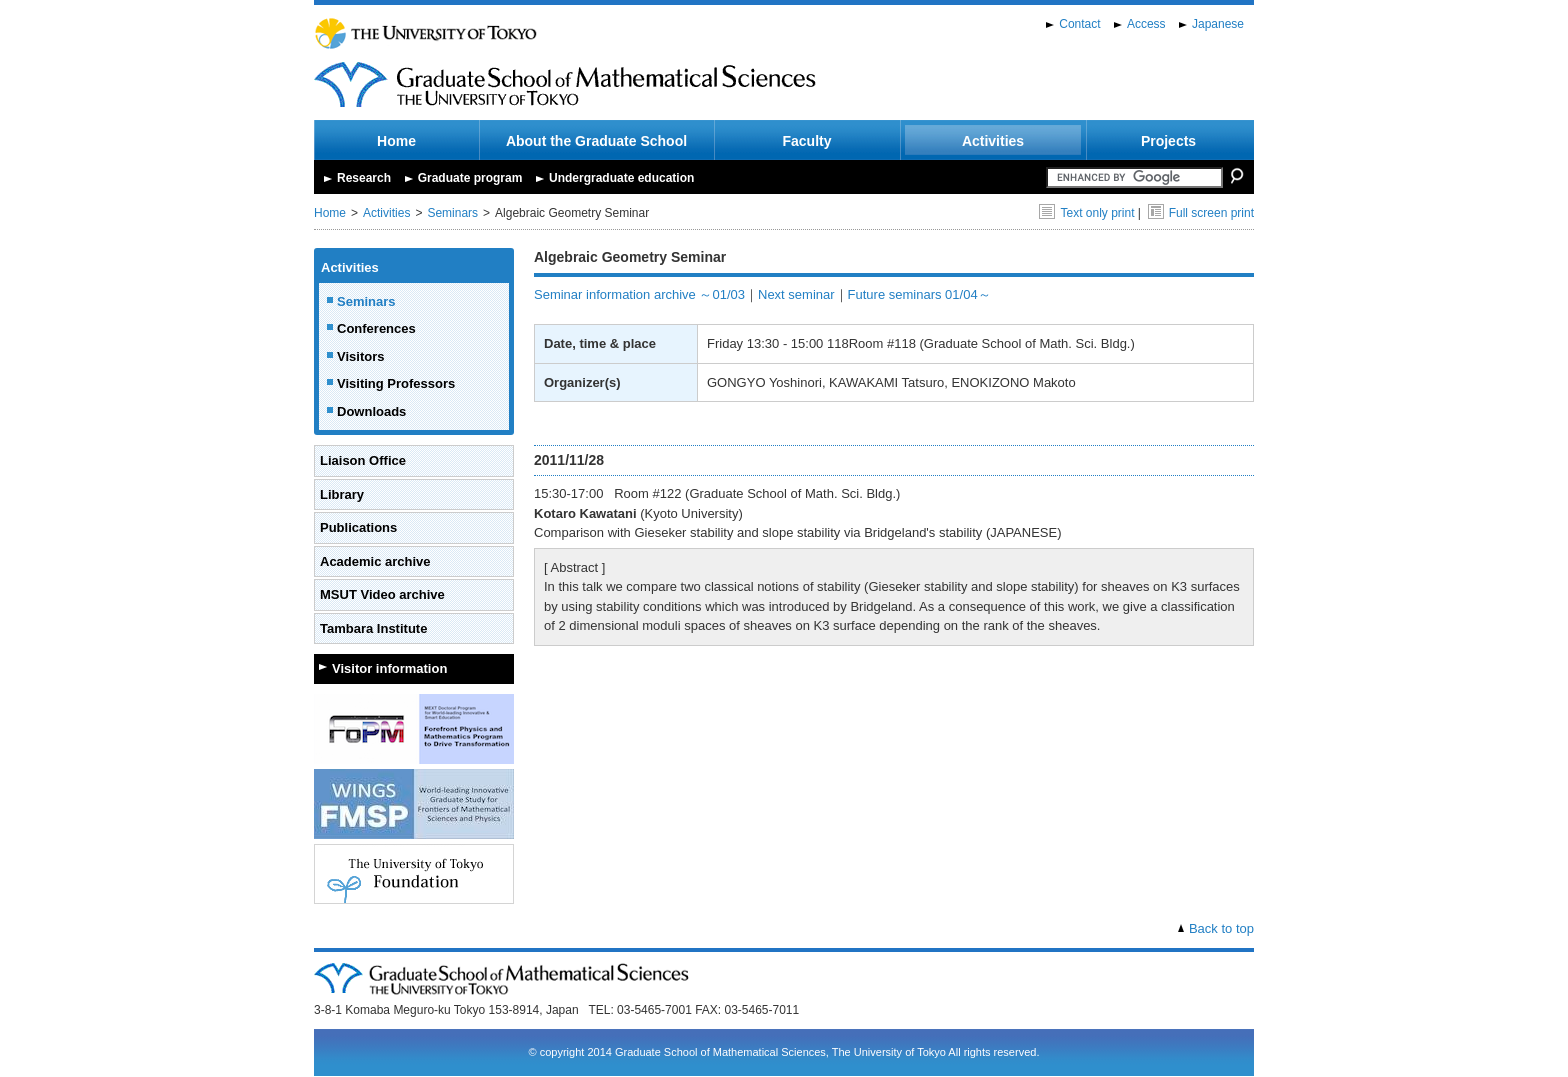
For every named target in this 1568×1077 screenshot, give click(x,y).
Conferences (376, 328)
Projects (1168, 141)
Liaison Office (363, 460)
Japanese (1218, 24)
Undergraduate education (621, 178)
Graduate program (470, 178)
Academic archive (375, 561)
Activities (993, 141)
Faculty (806, 141)
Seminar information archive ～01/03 (639, 294)
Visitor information (389, 668)
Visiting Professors (396, 383)
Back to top (1221, 928)
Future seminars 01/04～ (919, 294)
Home (396, 141)
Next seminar (796, 294)
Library (342, 494)
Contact (1079, 24)
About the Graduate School (596, 141)
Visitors (360, 356)
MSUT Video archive (382, 594)
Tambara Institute (373, 628)
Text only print (1086, 213)
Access (1146, 24)
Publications (358, 527)
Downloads (371, 411)
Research (364, 178)
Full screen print (1201, 213)
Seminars (452, 213)
